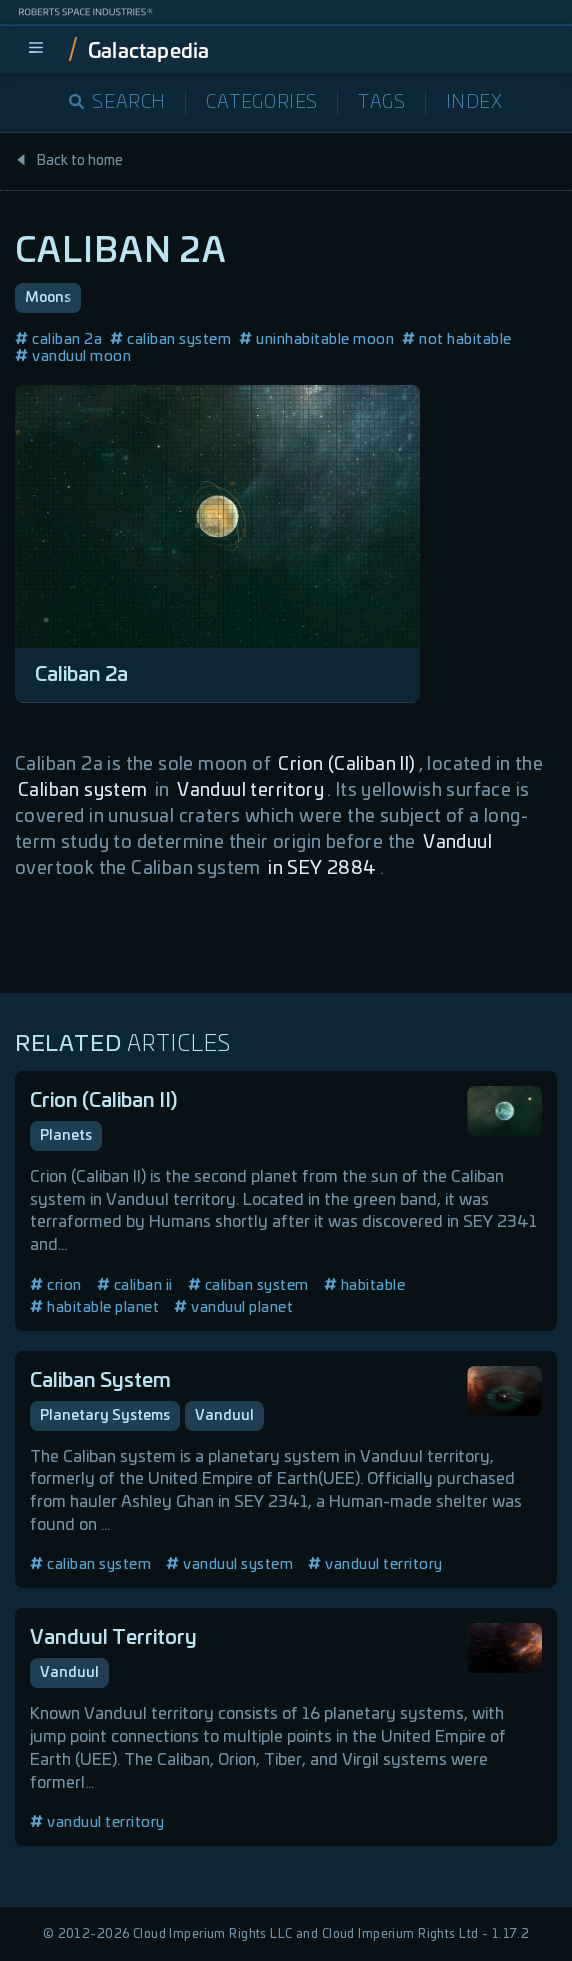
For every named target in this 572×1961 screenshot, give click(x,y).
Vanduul (457, 843)
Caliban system (83, 791)
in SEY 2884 (322, 869)
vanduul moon (73, 356)
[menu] (36, 49)
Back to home (69, 161)
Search (117, 103)
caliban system (170, 339)
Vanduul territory (250, 791)
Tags (381, 103)
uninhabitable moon (316, 339)
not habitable (457, 339)
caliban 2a (58, 339)
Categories (262, 103)
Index (474, 103)
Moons (48, 298)
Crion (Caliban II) (346, 765)
